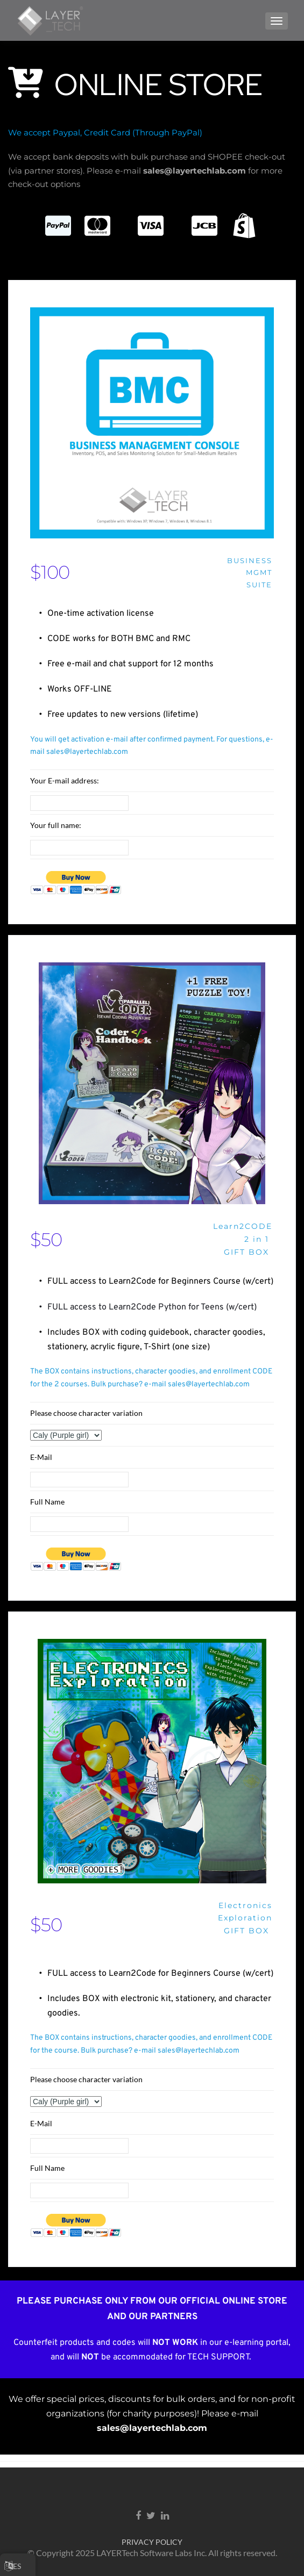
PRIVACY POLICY (152, 2541)
